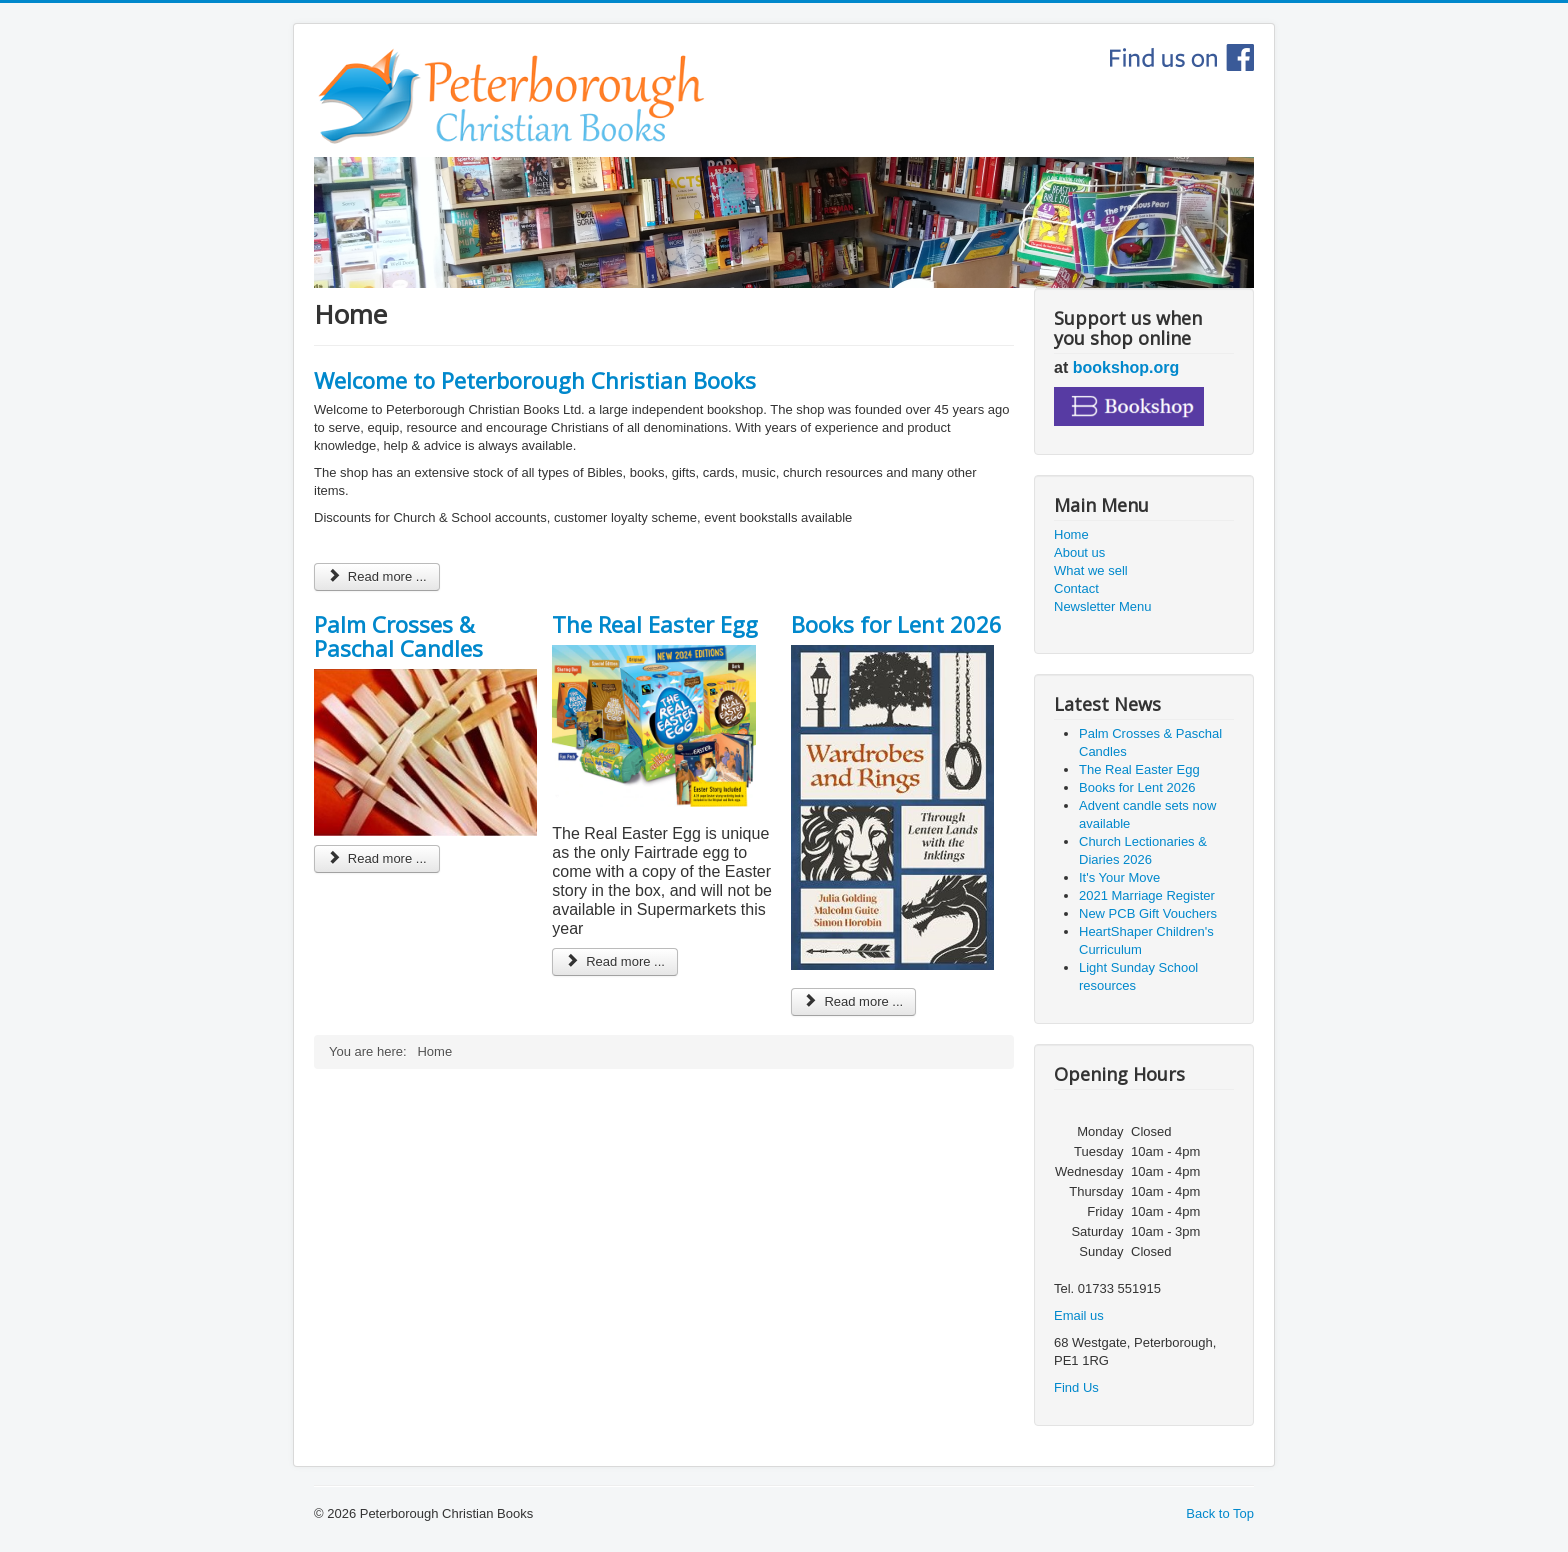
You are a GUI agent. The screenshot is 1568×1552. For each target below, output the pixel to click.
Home (1071, 534)
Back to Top (1220, 1513)
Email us (1079, 1315)
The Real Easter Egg (655, 624)
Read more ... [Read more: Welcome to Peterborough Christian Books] (377, 576)
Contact (1076, 588)
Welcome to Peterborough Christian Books (535, 380)
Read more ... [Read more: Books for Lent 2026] (854, 1001)
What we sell (1091, 570)
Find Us (1076, 1387)
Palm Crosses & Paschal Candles (398, 636)
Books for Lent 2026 (896, 624)
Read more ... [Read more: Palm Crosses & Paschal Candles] (377, 858)
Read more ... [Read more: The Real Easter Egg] (615, 961)
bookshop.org (1126, 367)
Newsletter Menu (1103, 606)
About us (1079, 552)
